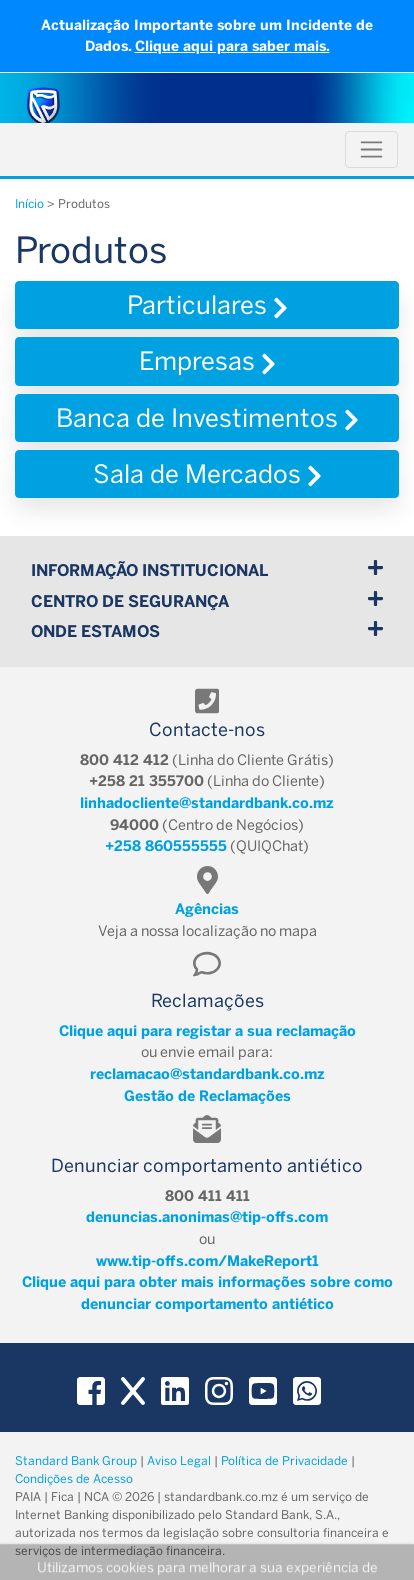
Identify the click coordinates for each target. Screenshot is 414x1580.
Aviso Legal (179, 1461)
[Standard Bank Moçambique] (44, 105)
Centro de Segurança (207, 600)
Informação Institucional (207, 569)
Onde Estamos (207, 630)
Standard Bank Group (76, 1461)
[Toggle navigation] (371, 149)
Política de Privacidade (284, 1461)
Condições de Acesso (74, 1479)
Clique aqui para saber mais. (232, 46)
